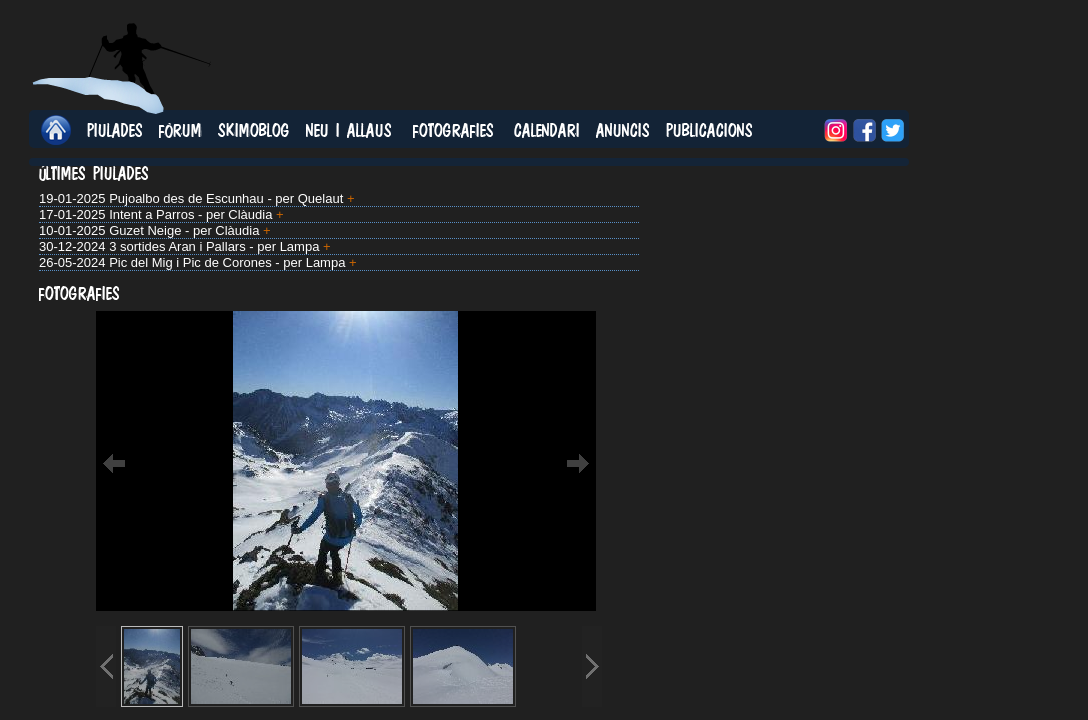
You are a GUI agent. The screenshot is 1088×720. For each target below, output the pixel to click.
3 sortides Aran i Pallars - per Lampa (214, 246)
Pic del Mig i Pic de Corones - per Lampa (227, 262)
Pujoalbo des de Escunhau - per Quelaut (226, 198)
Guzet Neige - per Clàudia (184, 230)
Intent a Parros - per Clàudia (190, 214)
